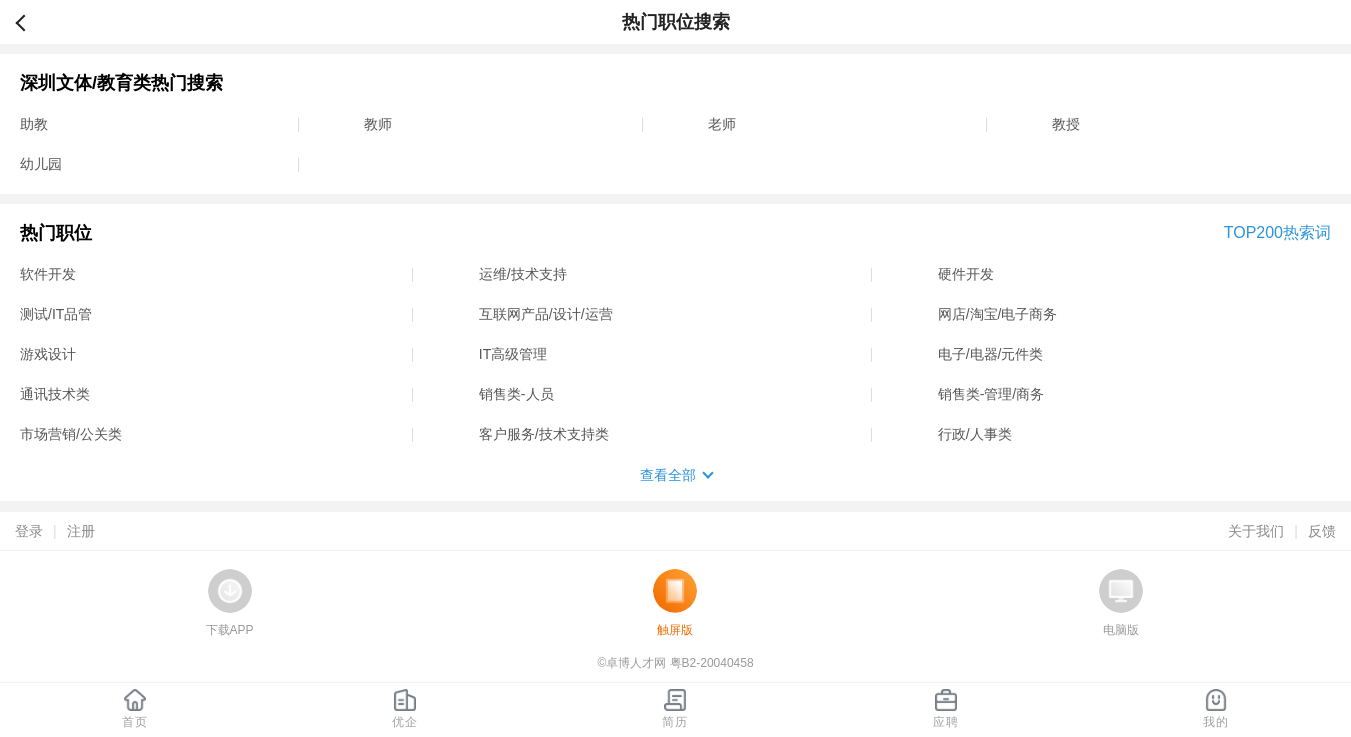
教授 (1066, 124)
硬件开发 (966, 274)
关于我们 (1256, 531)
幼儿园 (41, 164)
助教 (34, 124)
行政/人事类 (975, 434)
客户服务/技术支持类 (544, 434)
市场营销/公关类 (71, 434)
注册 (81, 531)
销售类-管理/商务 (991, 394)
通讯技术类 (55, 394)
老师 (722, 124)
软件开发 (48, 274)
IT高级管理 (513, 354)
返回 (29, 22)
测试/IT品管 (56, 314)
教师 (378, 124)
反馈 (1322, 531)
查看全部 (668, 475)
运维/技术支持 (523, 274)
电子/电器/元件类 (991, 354)
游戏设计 (48, 354)
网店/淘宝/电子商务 (998, 314)
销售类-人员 (516, 394)
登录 (29, 531)
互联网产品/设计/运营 (546, 314)
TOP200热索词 (1277, 232)
